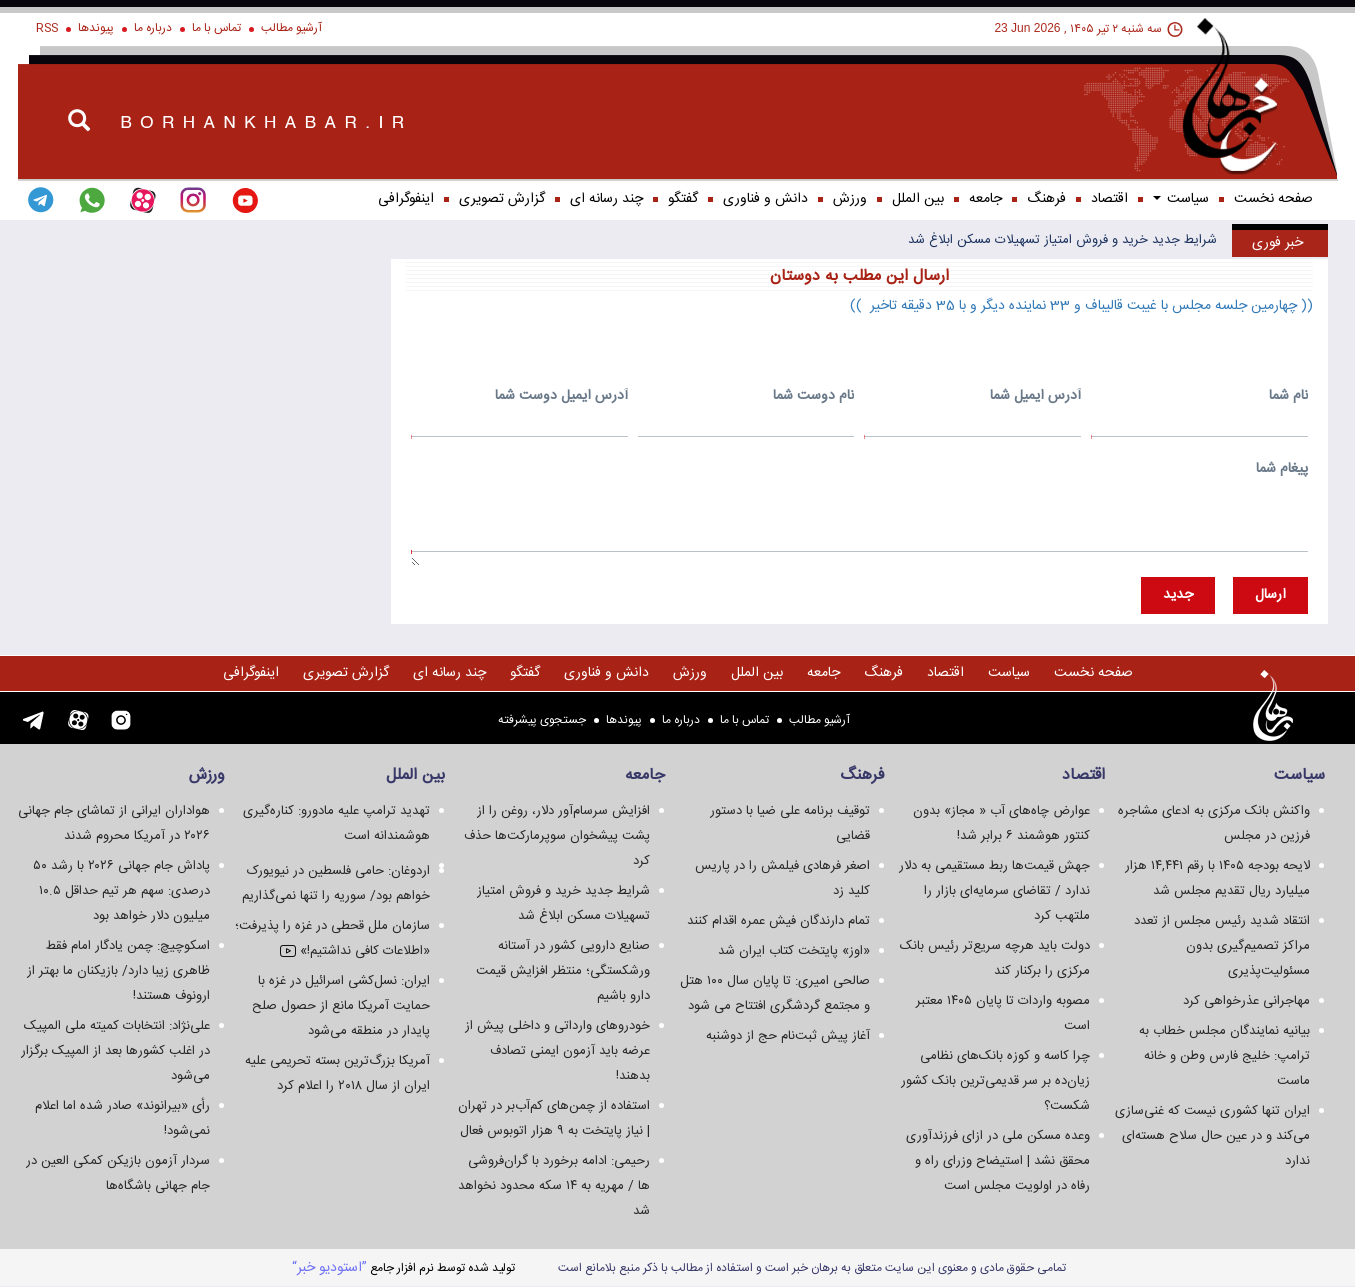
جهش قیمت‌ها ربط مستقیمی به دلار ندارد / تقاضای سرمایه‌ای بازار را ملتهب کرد (994, 891)
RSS (47, 28)
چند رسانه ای (606, 199)
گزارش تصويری (502, 199)
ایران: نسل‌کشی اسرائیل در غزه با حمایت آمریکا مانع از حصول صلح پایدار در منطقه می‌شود (341, 1006)
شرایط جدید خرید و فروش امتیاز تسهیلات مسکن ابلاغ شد (1062, 240)
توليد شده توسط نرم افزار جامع (403, 1268)
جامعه (985, 199)
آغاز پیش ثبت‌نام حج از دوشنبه (788, 1036)
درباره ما (153, 28)
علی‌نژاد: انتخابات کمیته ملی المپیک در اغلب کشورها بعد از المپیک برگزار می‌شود (115, 1051)
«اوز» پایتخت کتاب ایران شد (794, 951)
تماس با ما (216, 28)
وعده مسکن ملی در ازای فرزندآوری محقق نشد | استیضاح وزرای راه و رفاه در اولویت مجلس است (998, 1161)
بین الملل (918, 199)
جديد (1178, 595)
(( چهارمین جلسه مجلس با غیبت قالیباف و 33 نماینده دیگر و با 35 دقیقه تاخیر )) (1081, 306)
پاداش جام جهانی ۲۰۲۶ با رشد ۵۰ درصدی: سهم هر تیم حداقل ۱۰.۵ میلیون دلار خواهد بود (121, 891)
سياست (1181, 199)
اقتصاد (1109, 199)
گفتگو (683, 199)
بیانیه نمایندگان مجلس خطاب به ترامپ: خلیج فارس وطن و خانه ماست (1224, 1056)
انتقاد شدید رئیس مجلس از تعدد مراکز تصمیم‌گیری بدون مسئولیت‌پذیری (1222, 946)
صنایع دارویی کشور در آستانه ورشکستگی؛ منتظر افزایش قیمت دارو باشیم (563, 971)
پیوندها (96, 28)
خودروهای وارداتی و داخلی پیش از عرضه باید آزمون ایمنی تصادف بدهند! (557, 1051)
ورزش (850, 199)
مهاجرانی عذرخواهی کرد (1246, 1001)
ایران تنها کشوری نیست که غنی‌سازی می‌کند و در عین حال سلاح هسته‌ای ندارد (1212, 1136)
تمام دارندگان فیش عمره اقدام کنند (778, 921)
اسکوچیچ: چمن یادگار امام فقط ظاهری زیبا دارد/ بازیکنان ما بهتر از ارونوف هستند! (118, 971)
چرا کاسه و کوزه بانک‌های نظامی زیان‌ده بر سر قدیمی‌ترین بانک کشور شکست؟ (995, 1081)
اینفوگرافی (406, 199)
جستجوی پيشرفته (542, 720)
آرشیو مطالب (291, 28)
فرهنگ (1046, 199)
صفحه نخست (1273, 199)
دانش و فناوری (765, 199)
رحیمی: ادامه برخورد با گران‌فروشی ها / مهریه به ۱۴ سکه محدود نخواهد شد (554, 1186)
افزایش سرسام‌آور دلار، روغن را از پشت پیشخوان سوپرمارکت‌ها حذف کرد (557, 836)
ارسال (1270, 595)
